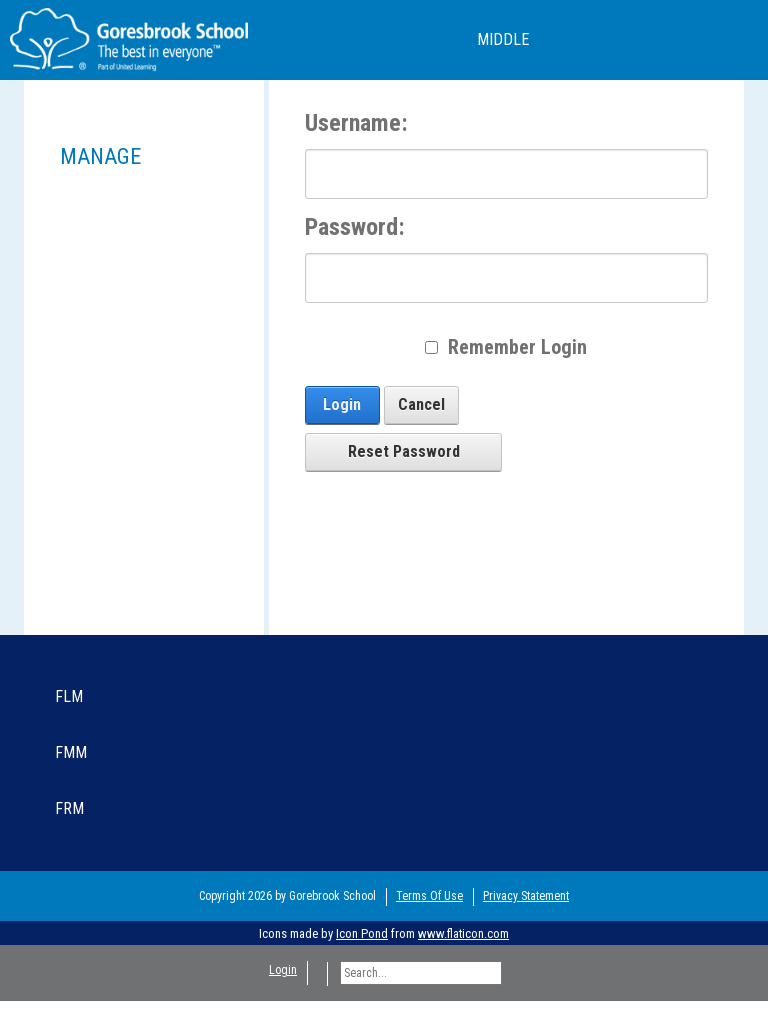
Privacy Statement (526, 896)
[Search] (421, 973)
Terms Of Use (429, 896)
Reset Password (404, 451)
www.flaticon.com (463, 933)
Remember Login (517, 347)
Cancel (421, 404)
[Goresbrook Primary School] (129, 38)
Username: (356, 123)
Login (342, 404)
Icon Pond (362, 933)
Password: (355, 227)
